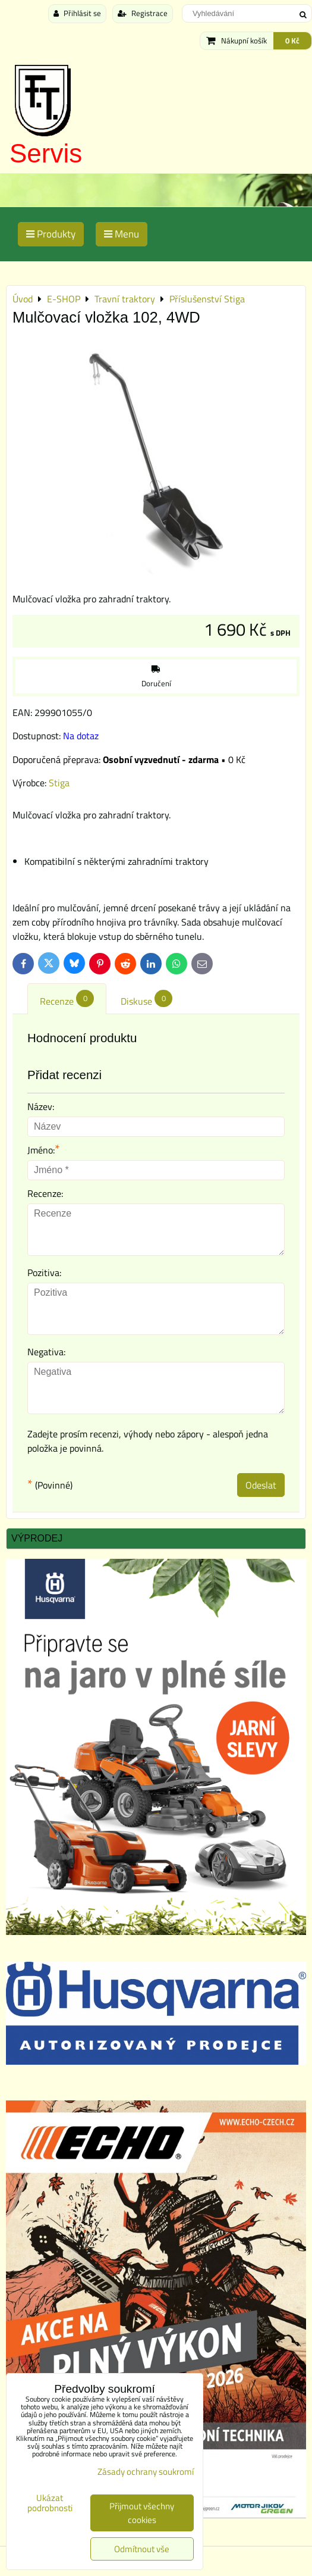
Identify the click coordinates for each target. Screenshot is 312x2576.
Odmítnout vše (141, 2549)
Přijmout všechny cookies (141, 2513)
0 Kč (292, 40)
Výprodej (36, 1538)
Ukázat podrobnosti (50, 2503)
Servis (46, 153)
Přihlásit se (77, 13)
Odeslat (260, 1485)
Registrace (143, 13)
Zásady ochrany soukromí (145, 2471)
